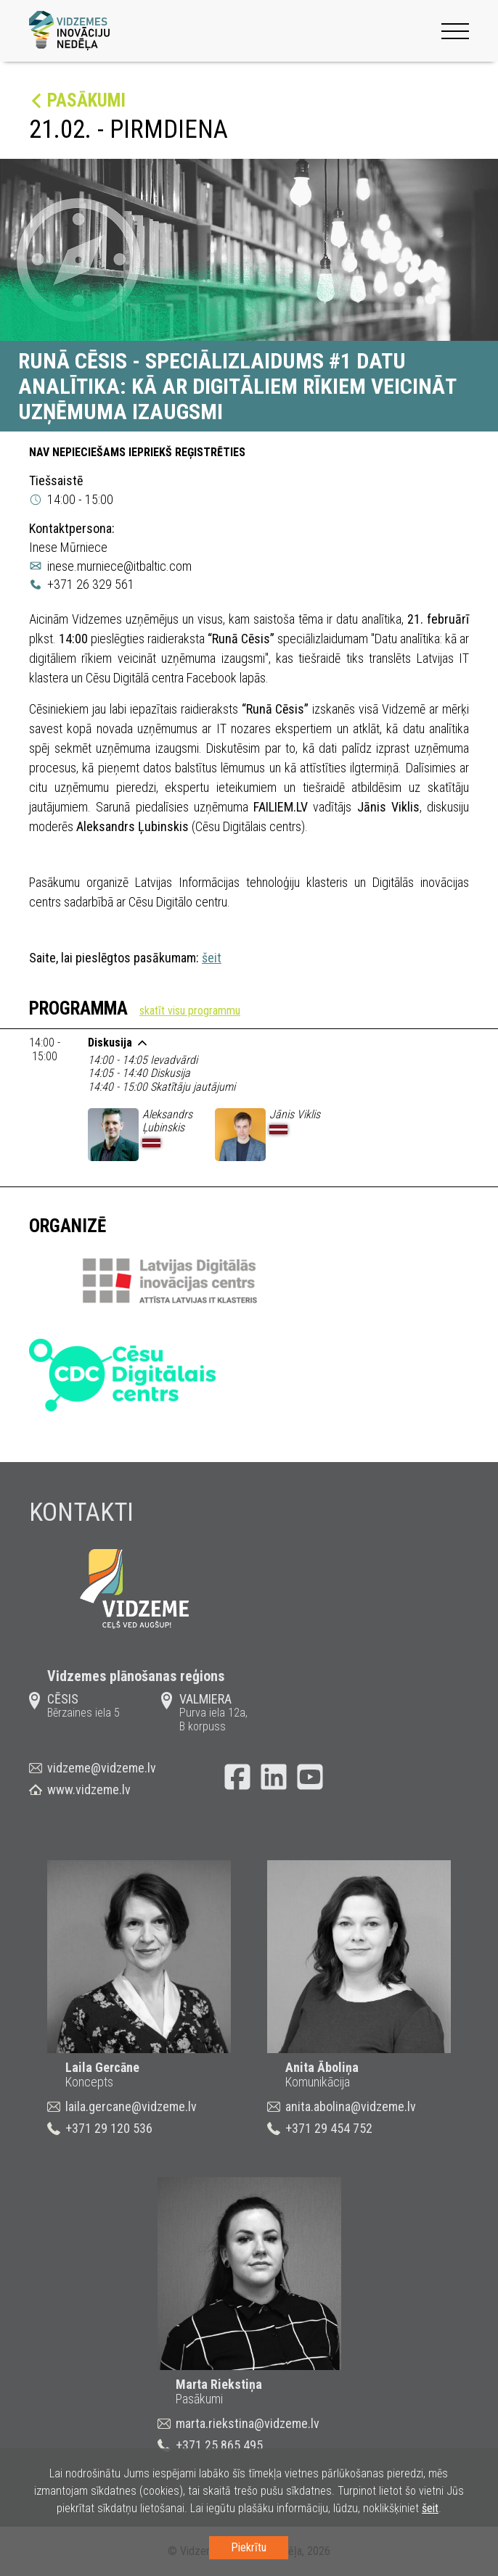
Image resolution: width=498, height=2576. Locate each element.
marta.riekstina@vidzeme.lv (247, 2423)
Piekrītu (248, 2547)
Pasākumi (86, 100)
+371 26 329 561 (90, 584)
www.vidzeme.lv (89, 1789)
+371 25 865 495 (219, 2445)
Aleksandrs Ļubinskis (167, 1120)
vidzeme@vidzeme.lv (101, 1767)
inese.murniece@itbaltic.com (119, 566)
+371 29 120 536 (108, 2128)
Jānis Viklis (294, 1114)
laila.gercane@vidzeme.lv (131, 2106)
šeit (211, 957)
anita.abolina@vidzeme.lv (350, 2106)
